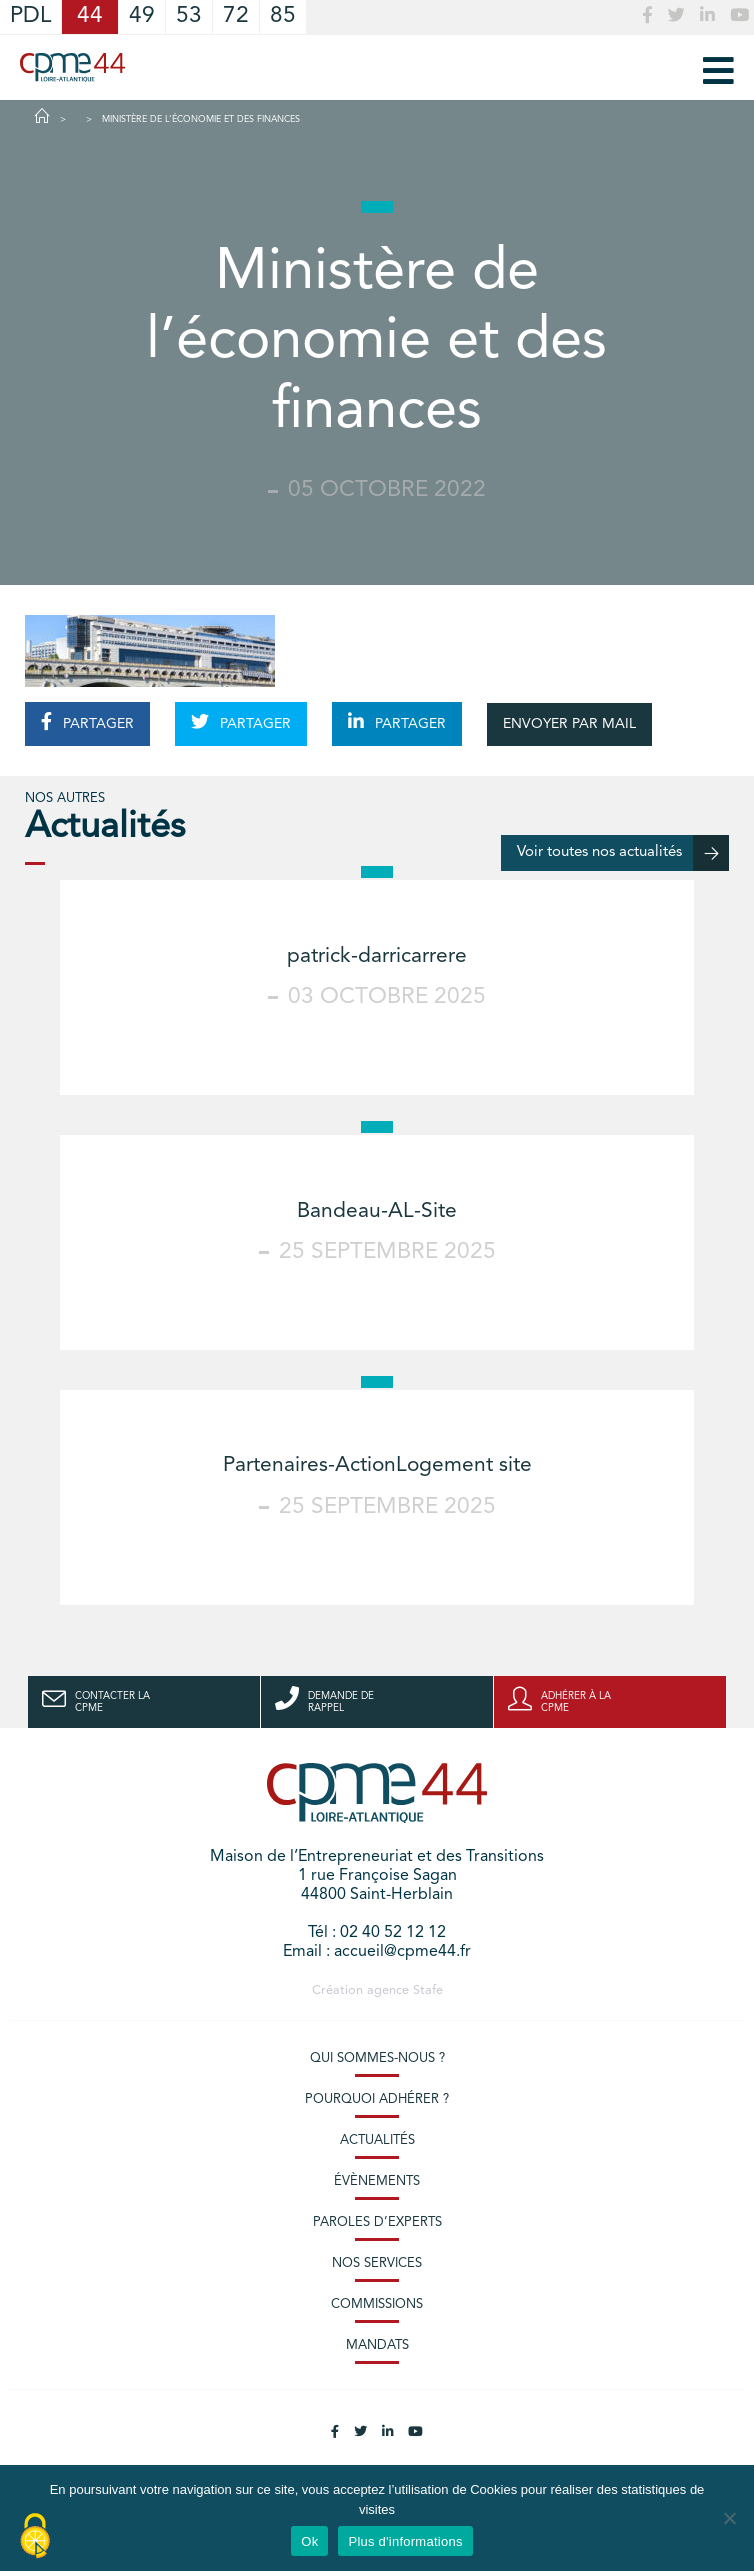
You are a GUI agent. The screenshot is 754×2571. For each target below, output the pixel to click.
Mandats (377, 2345)
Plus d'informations (405, 2541)
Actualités (377, 2140)
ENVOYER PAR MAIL (569, 724)
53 (189, 16)
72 (236, 16)
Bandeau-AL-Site (377, 1211)
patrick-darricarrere (377, 956)
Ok (309, 2541)
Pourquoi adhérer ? (377, 2099)
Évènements (377, 2181)
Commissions (377, 2304)
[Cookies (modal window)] (35, 2537)
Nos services (377, 2263)
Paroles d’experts (377, 2222)
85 (283, 16)
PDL (30, 16)
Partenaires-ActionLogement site (377, 1465)
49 (142, 16)
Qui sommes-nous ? (377, 2058)
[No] (729, 2518)
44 (90, 16)
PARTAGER (87, 722)
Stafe (428, 1990)
